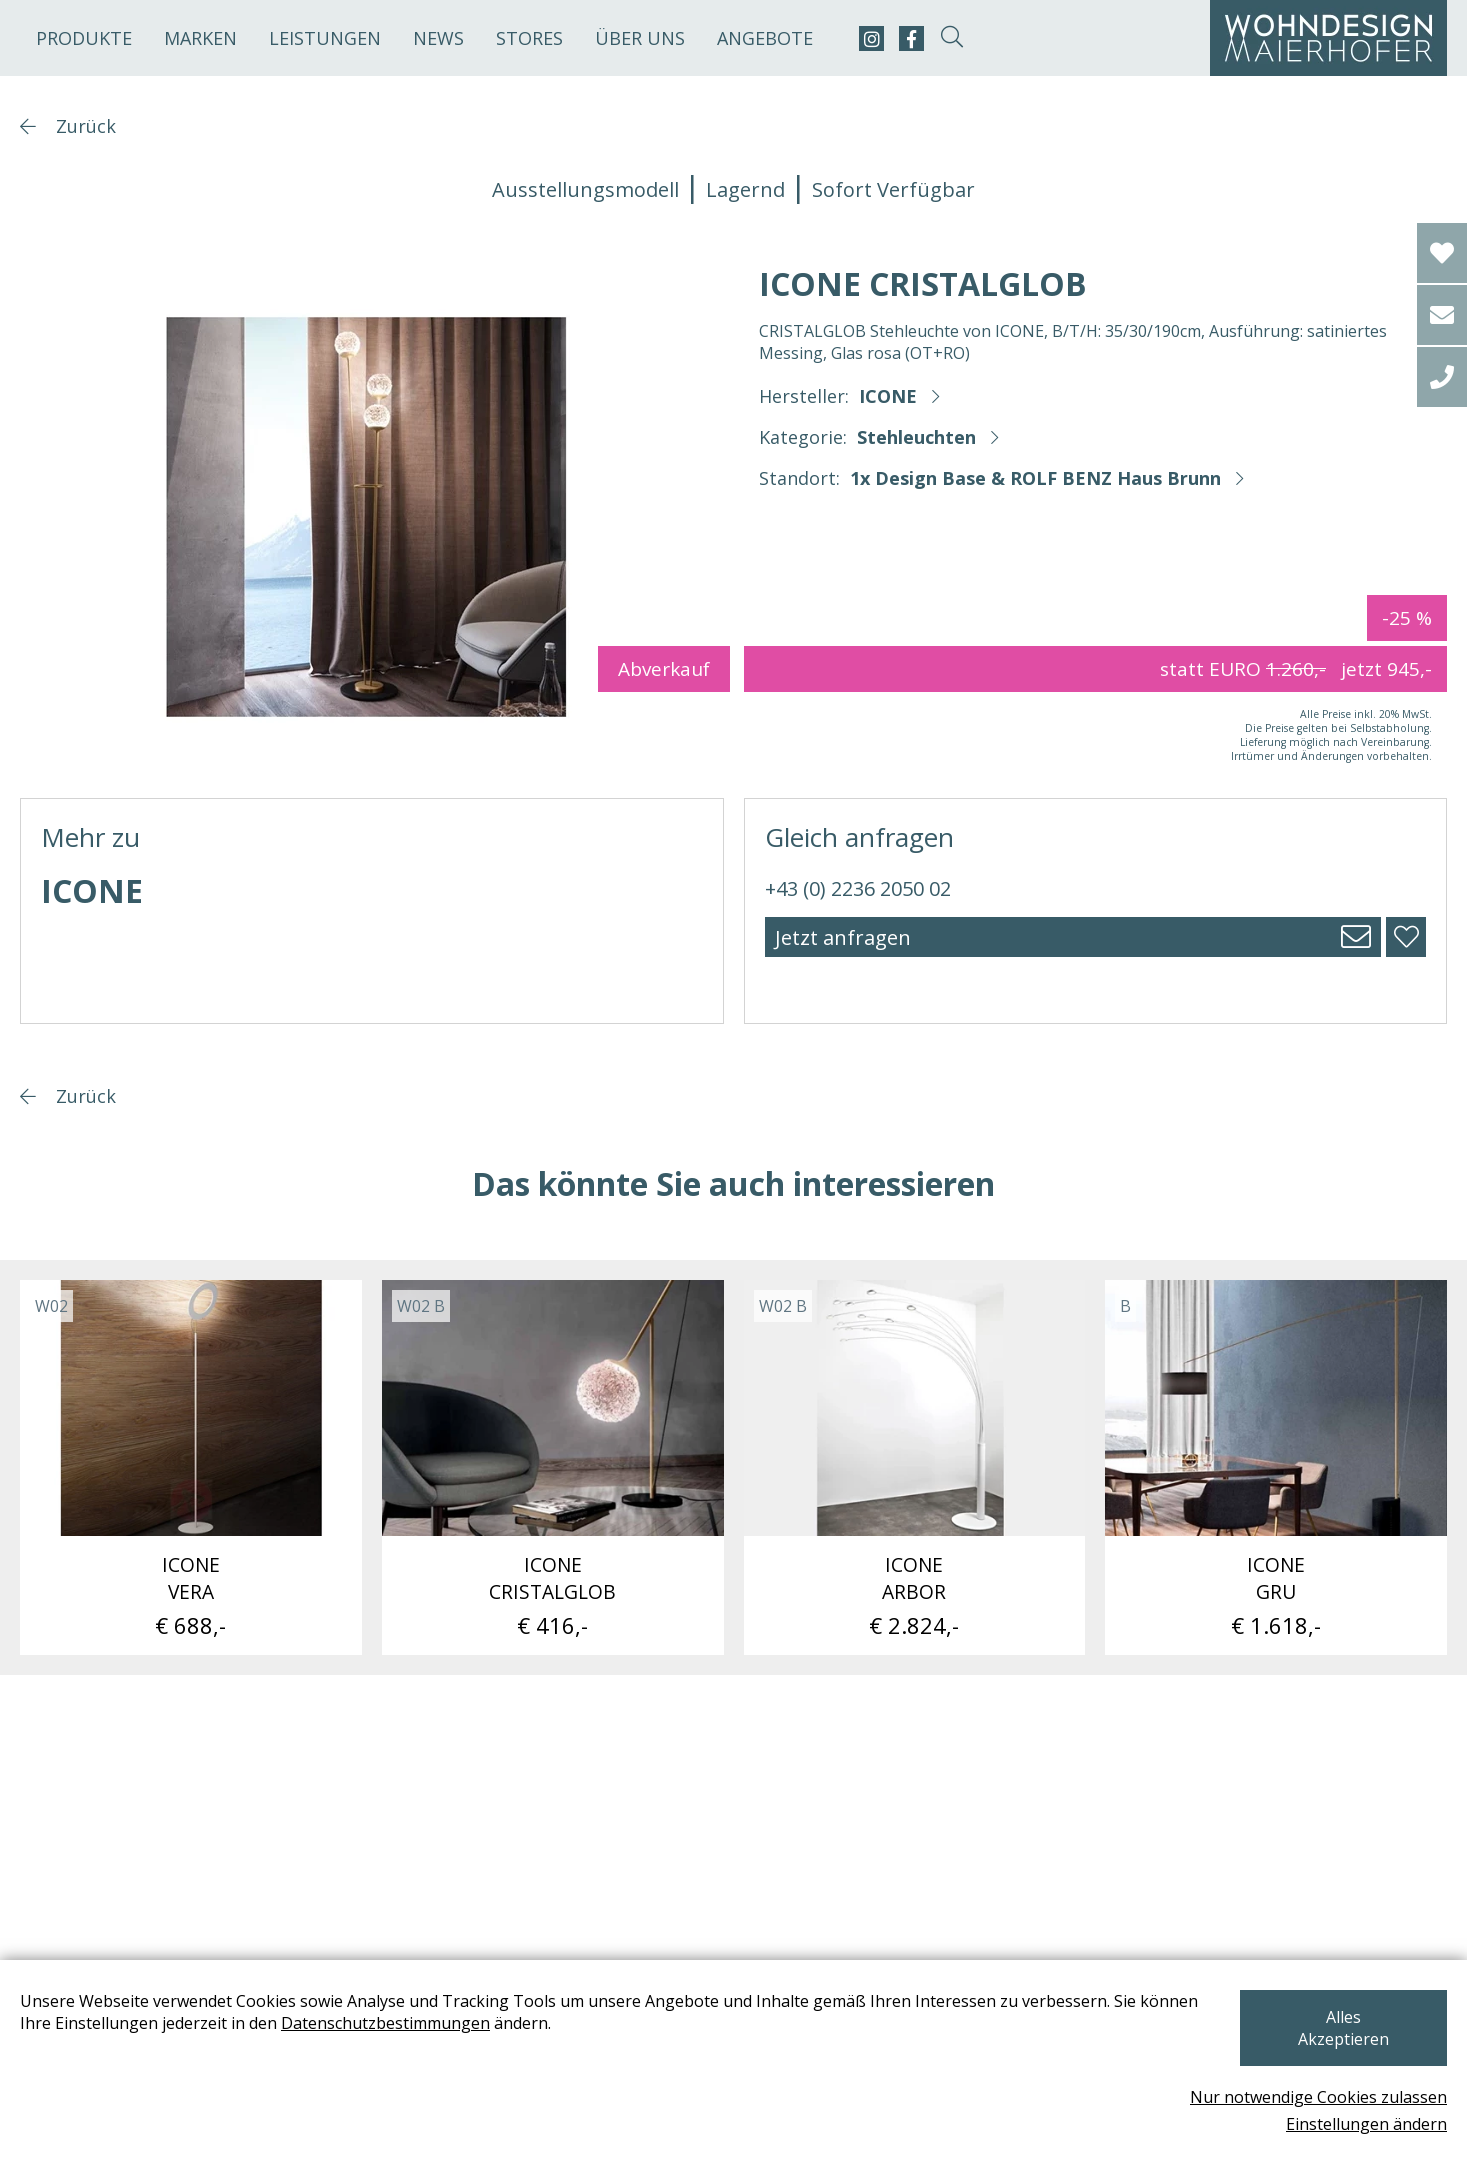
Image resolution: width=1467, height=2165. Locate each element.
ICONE (888, 396)
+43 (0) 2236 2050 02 (858, 888)
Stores (529, 38)
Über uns (640, 38)
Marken (200, 38)
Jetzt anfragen (843, 937)
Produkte (84, 38)
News (438, 38)
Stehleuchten (916, 437)
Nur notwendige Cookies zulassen (1318, 2097)
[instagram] (871, 38)
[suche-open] (951, 38)
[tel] (1442, 377)
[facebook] (911, 38)
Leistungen (325, 38)
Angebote (765, 38)
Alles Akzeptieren (1341, 2039)
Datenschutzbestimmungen (385, 2045)
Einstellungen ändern (1366, 2124)
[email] (1442, 315)
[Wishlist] (1442, 253)
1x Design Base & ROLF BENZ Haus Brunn (1035, 478)
